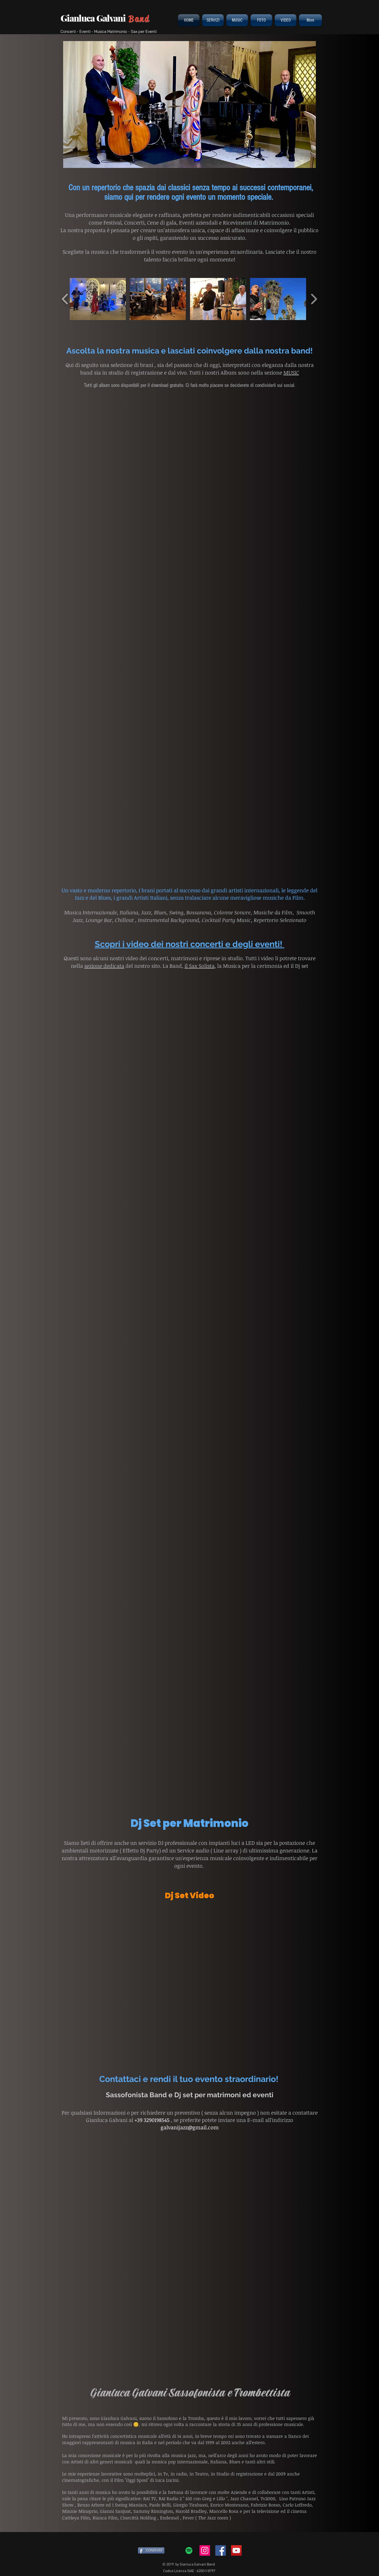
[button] (189, 104)
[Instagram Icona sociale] (205, 2550)
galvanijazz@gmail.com (190, 2127)
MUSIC (291, 372)
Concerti (68, 31)
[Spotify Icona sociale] (189, 2550)
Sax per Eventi (144, 31)
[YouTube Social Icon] (236, 2550)
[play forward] (314, 299)
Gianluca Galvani (94, 18)
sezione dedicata (104, 965)
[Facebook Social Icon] (220, 2550)
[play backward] (65, 299)
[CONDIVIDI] (151, 2550)
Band (138, 18)
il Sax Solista (199, 965)
